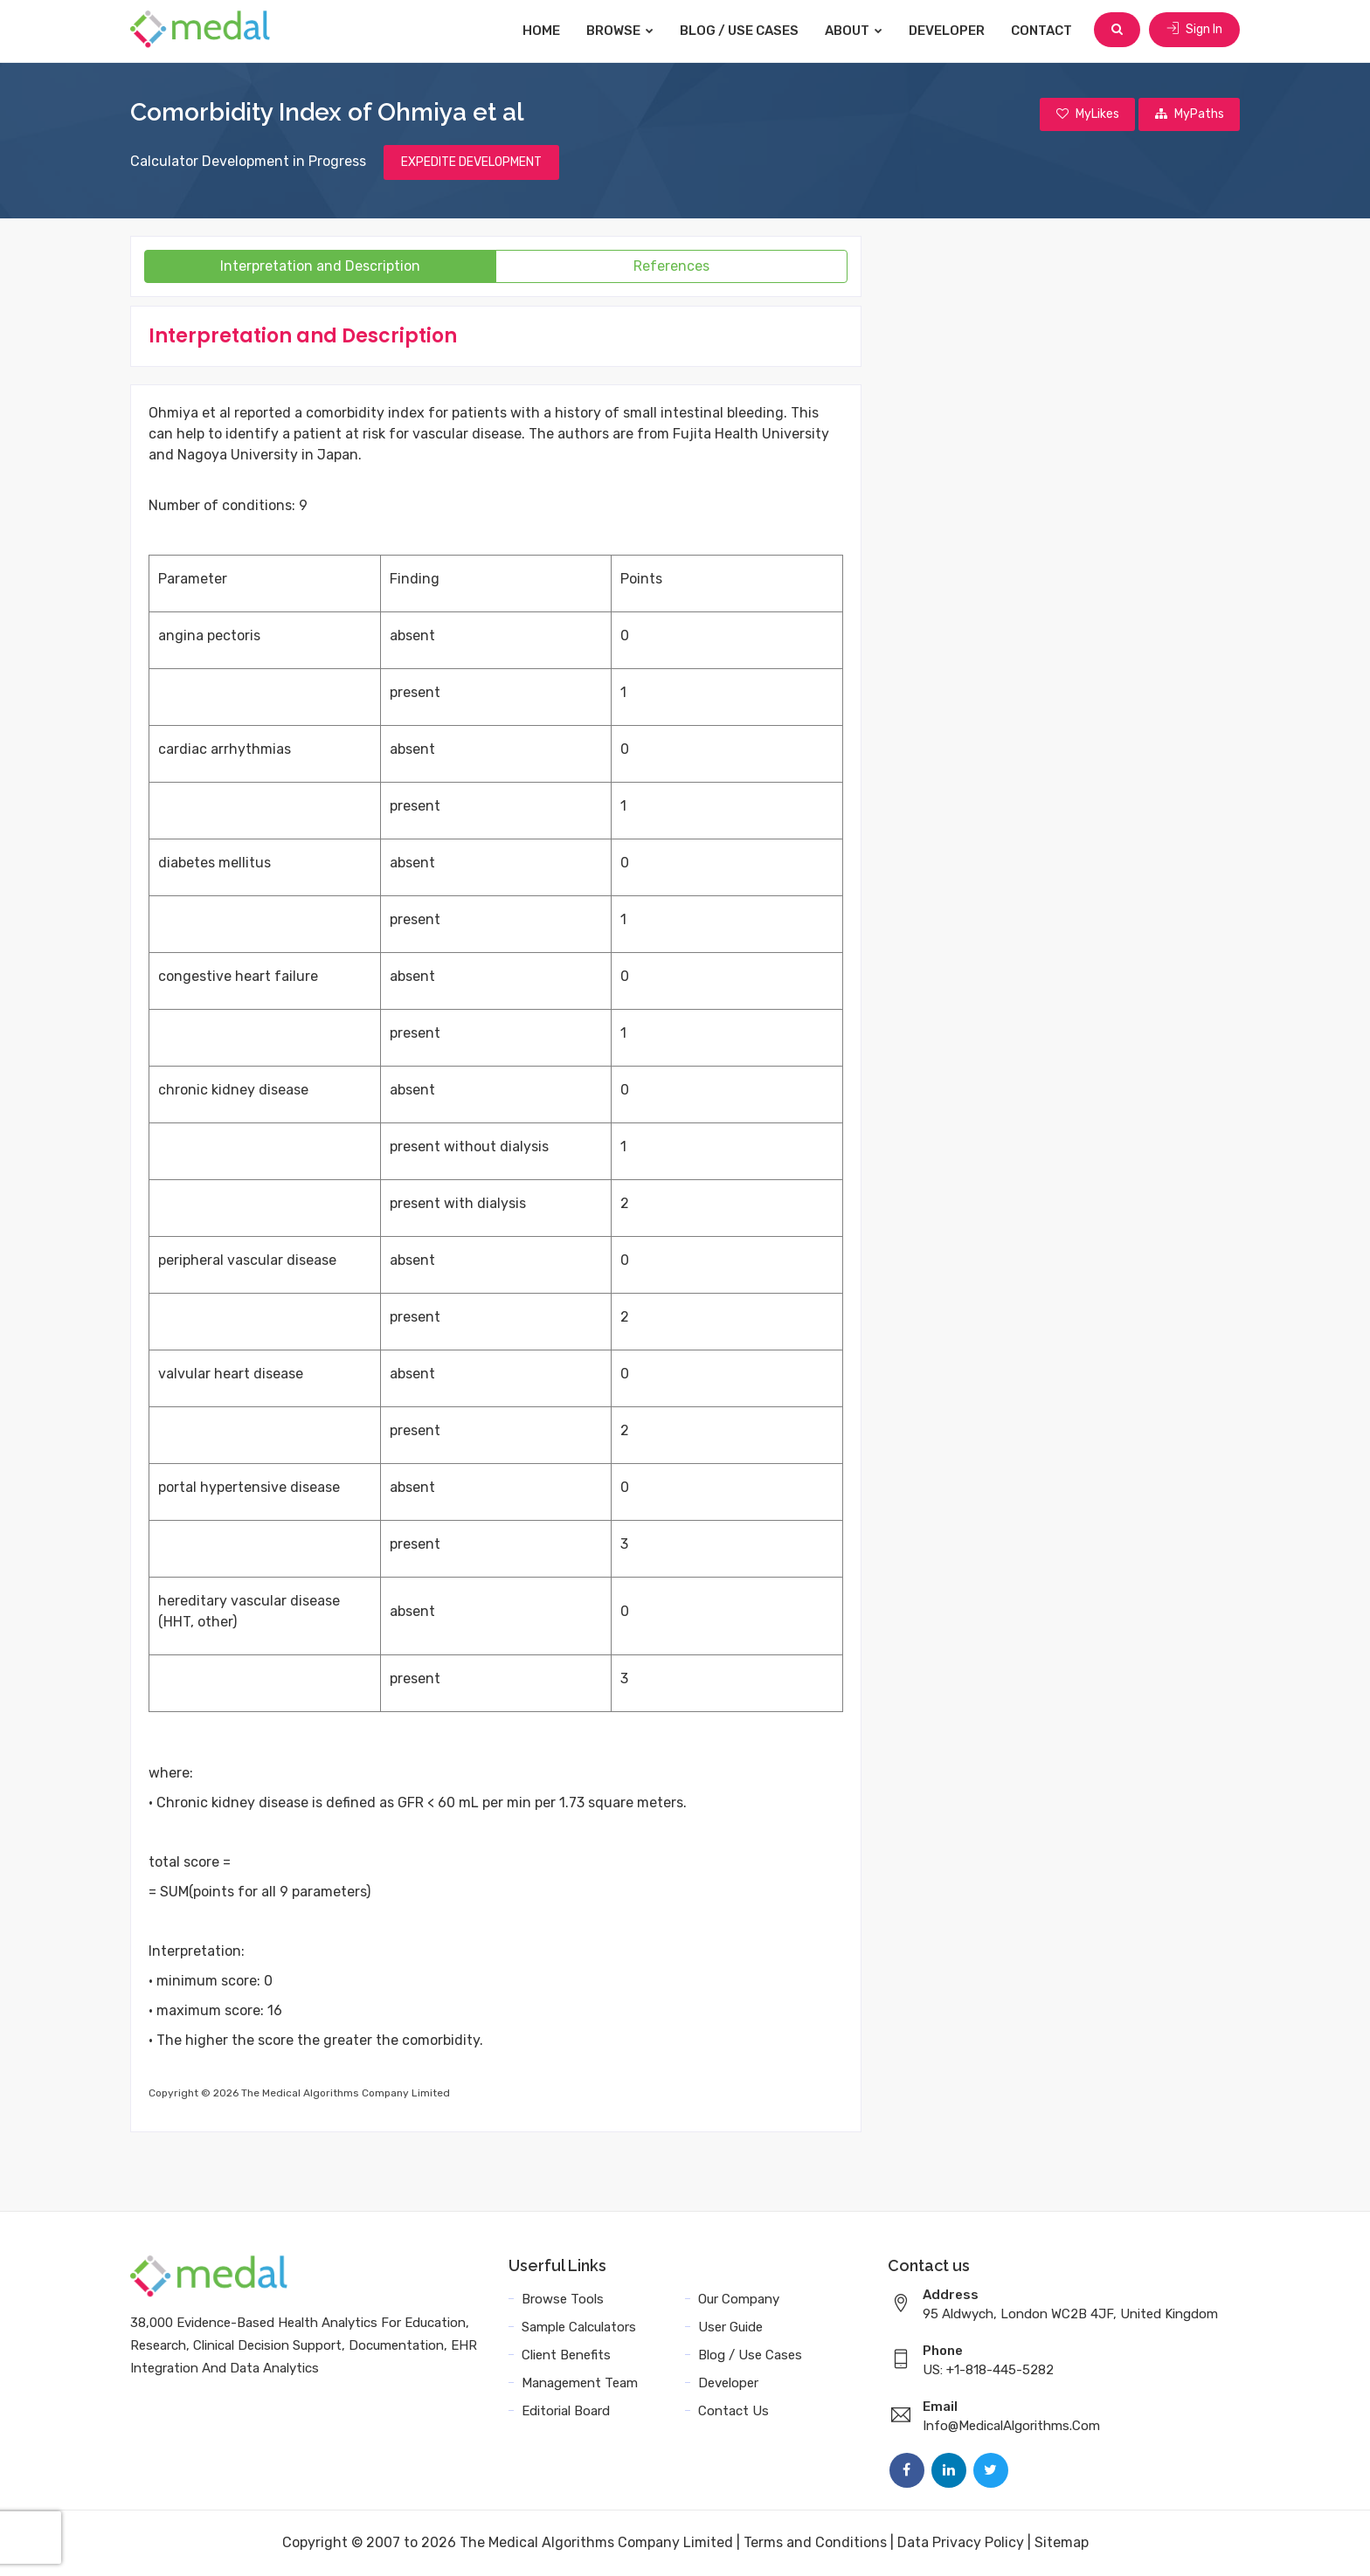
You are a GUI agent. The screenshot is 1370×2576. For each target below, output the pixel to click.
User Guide (730, 2328)
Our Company (738, 2300)
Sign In (1194, 30)
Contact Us (733, 2412)
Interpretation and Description (320, 267)
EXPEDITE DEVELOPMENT (471, 162)
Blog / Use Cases (741, 30)
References (671, 267)
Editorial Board (566, 2412)
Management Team (580, 2384)
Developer (948, 30)
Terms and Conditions (815, 2543)
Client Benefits (566, 2356)
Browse (621, 30)
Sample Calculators (579, 2328)
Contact (1043, 30)
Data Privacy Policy (960, 2543)
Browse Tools (563, 2300)
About (855, 30)
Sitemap (1061, 2543)
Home (543, 30)
